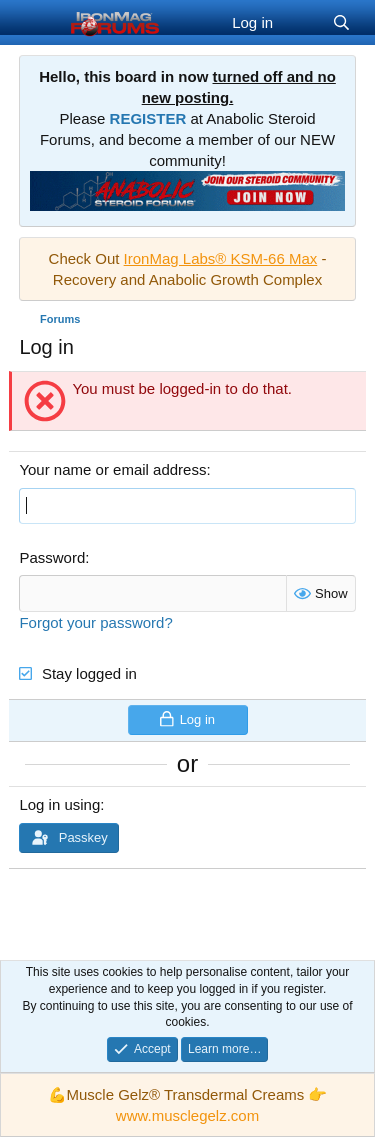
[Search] (341, 22)
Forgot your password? (95, 622)
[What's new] (302, 22)
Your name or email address (112, 469)
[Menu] (36, 23)
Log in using (59, 804)
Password (52, 557)
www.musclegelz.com (187, 1115)
